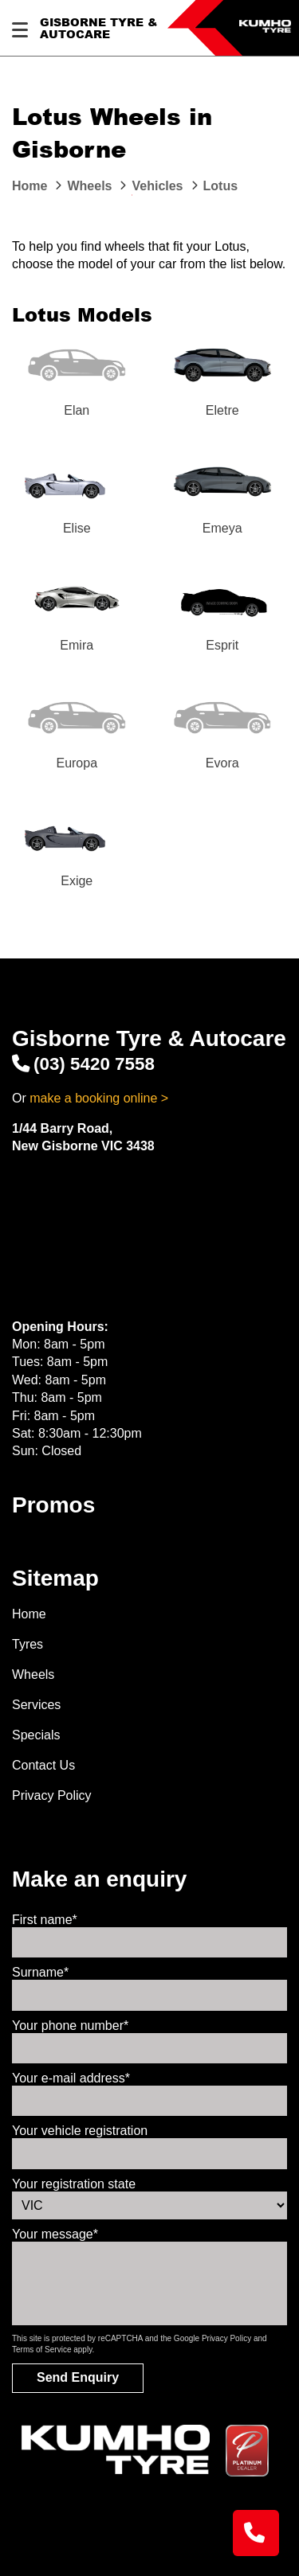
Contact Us (43, 1765)
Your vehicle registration (80, 2130)
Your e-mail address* (71, 2078)
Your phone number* (70, 2025)
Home (29, 1614)
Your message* (55, 2234)
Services (36, 1704)
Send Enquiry (78, 2377)
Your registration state (74, 2184)
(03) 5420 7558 (83, 1064)
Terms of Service (41, 2349)
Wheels (33, 1674)
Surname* (40, 1972)
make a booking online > (99, 1098)
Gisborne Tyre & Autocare (98, 28)
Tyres (27, 1644)
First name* (44, 1919)
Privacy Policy (52, 1795)
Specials (36, 1735)
